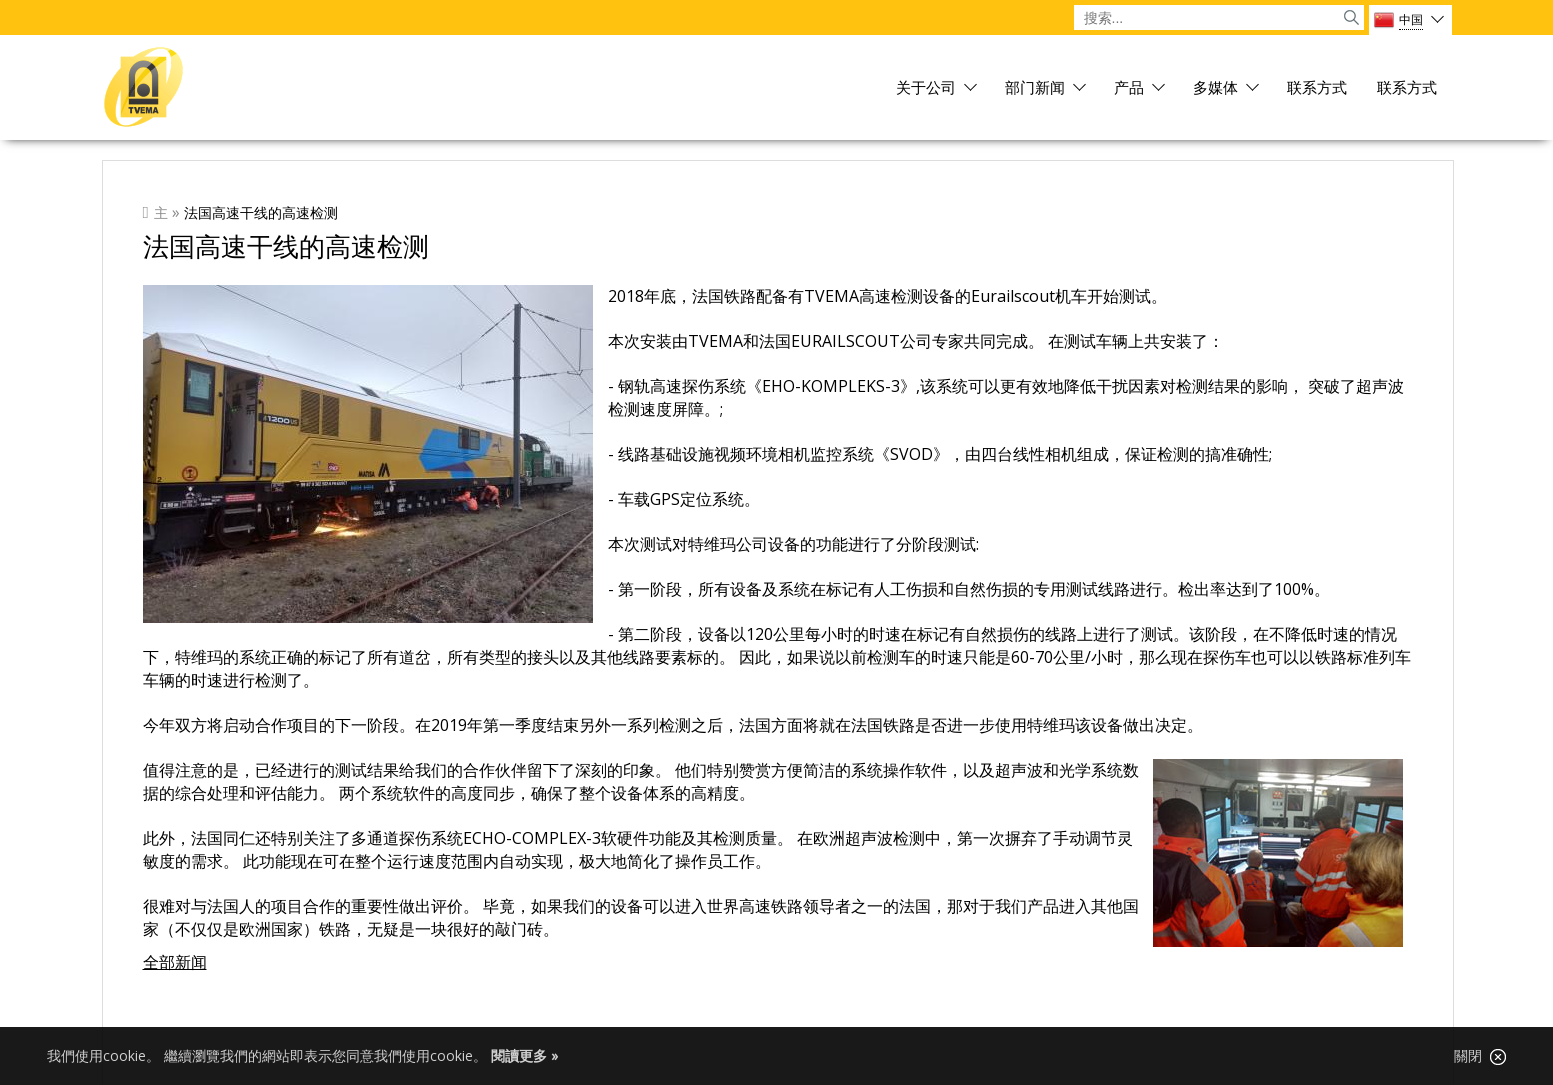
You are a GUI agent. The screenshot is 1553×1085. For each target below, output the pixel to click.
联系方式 (1317, 88)
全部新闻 (175, 962)
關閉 (1480, 1056)
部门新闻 (1035, 88)
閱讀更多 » (524, 1055)
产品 (1129, 88)
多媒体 (1215, 88)
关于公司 (926, 88)
